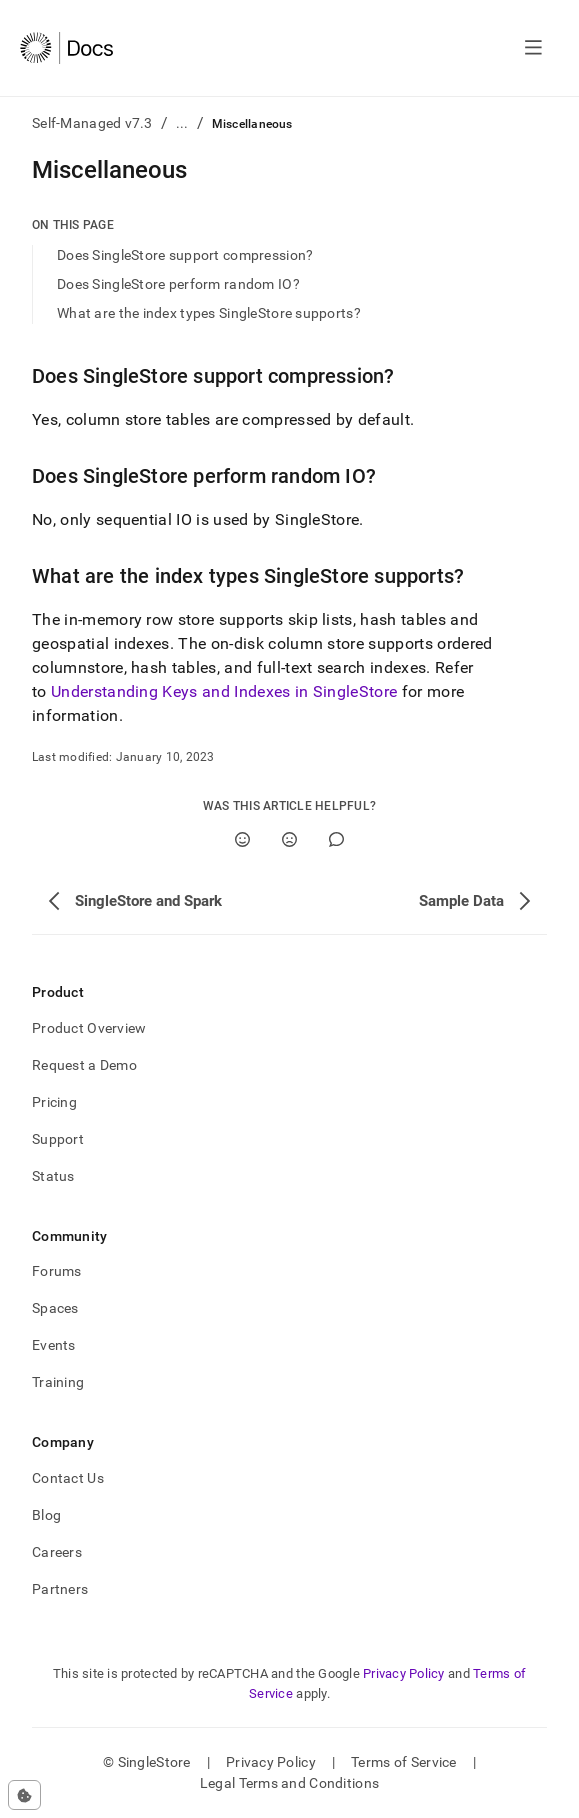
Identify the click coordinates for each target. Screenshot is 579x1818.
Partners (60, 1589)
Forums (57, 1271)
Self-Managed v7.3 (92, 123)
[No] (289, 839)
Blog (46, 1515)
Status (53, 1176)
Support (58, 1139)
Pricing (54, 1102)
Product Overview (89, 1028)
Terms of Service (403, 1762)
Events (54, 1345)
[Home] (66, 48)
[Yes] (242, 839)
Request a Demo (84, 1065)
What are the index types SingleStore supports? (209, 313)
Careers (57, 1552)
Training (58, 1382)
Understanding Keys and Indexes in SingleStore (224, 691)
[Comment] (336, 839)
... (182, 123)
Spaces (55, 1308)
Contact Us (68, 1478)
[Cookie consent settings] (24, 1795)
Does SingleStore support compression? (185, 255)
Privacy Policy (404, 1673)
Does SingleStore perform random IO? (178, 284)
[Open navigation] (533, 48)
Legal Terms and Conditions (289, 1783)
